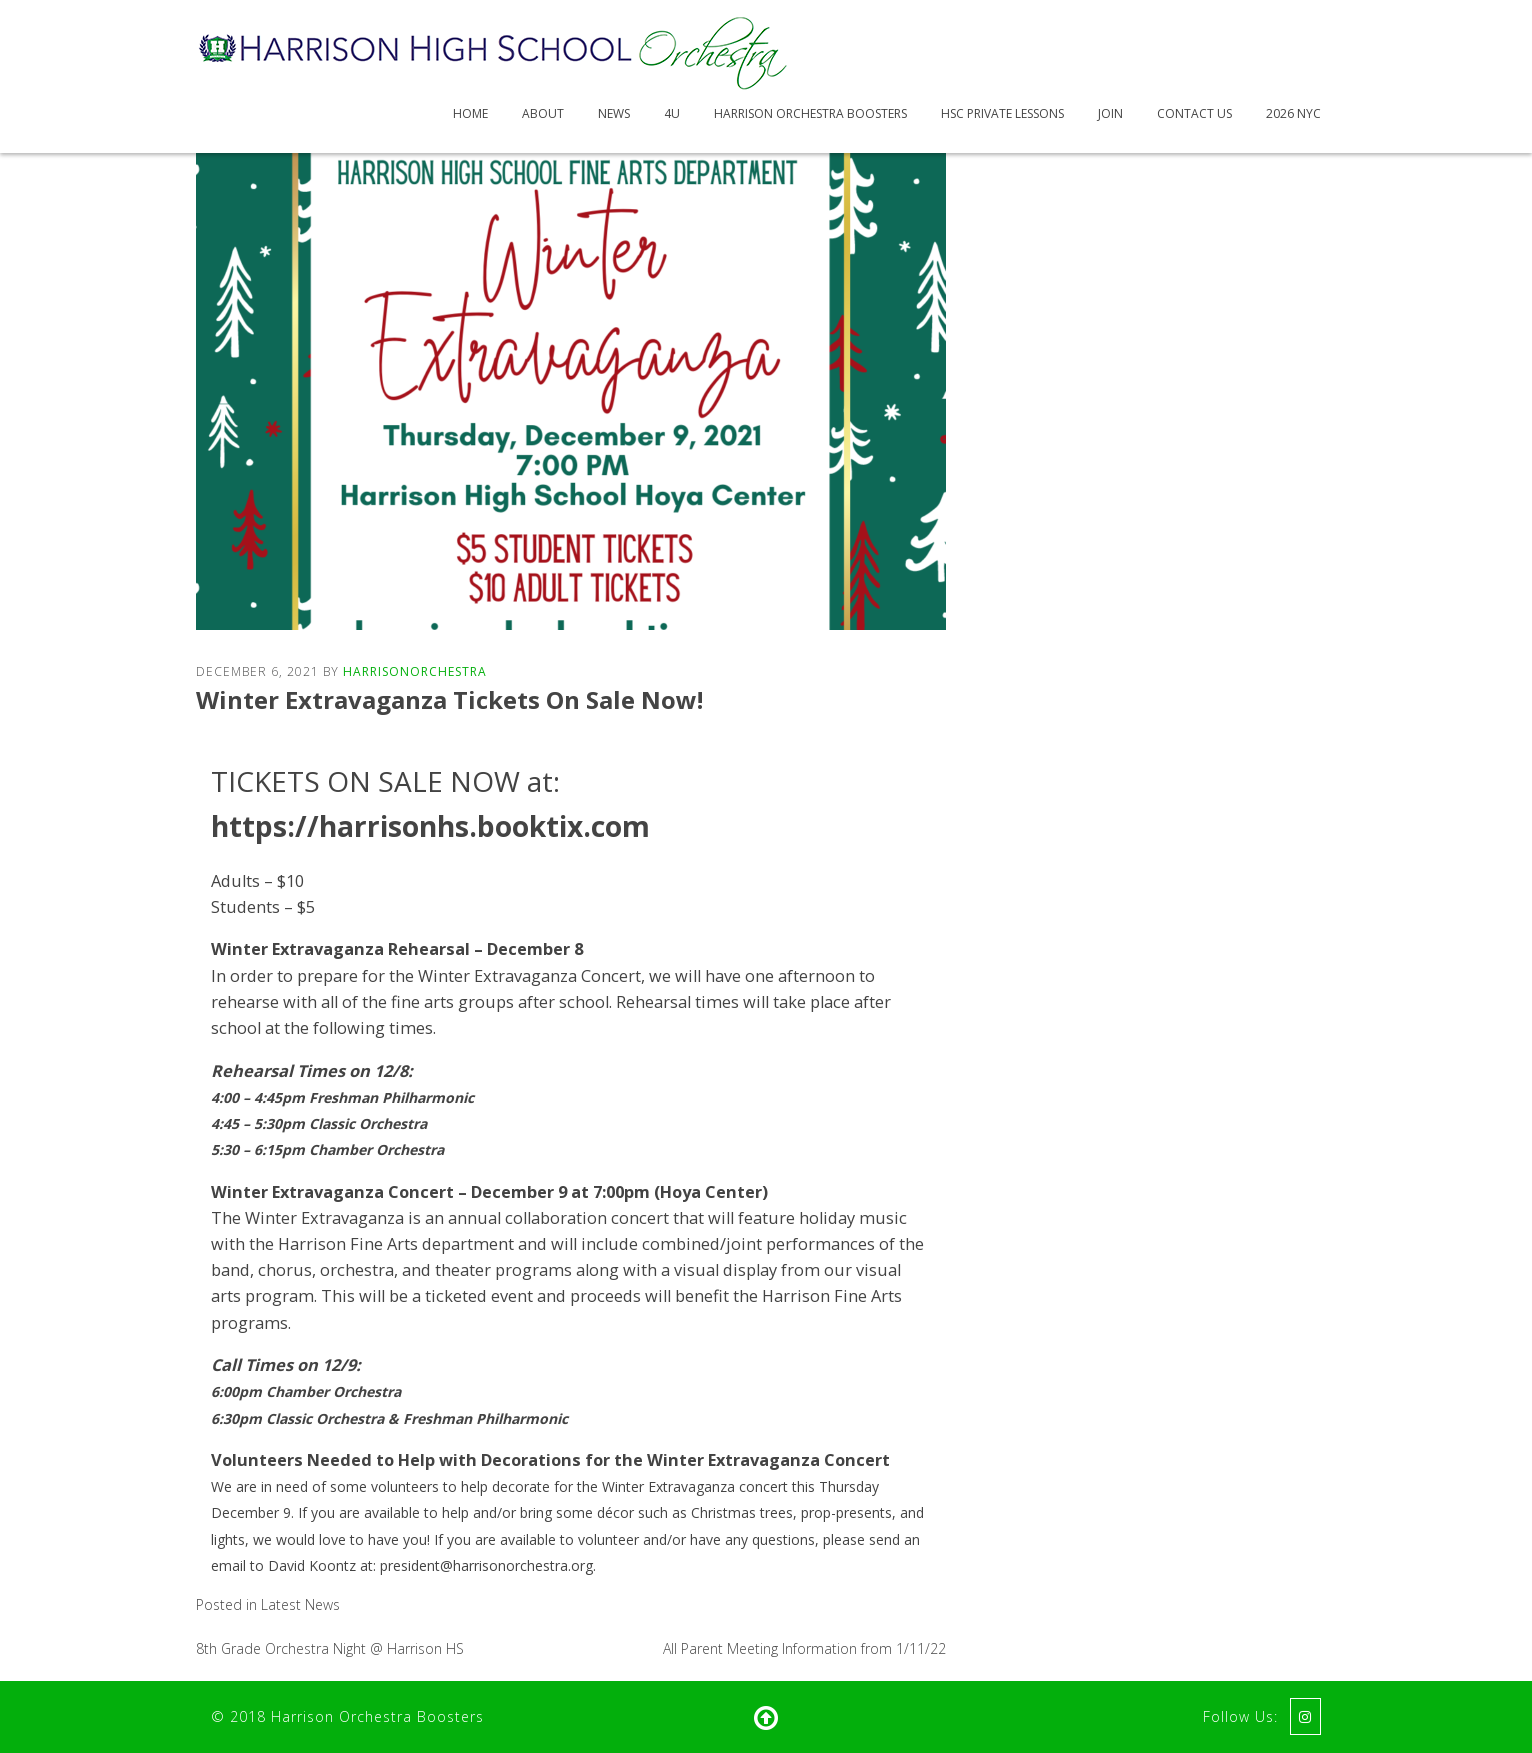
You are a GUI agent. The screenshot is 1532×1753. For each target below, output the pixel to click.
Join (1110, 113)
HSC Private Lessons (1002, 113)
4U (672, 113)
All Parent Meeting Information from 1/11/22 (804, 1648)
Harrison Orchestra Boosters (810, 113)
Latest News (300, 1604)
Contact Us (1194, 113)
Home (470, 113)
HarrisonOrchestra (415, 671)
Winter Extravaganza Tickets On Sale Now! (449, 699)
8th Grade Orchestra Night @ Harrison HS (330, 1648)
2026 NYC (1293, 113)
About (543, 113)
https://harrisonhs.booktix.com (430, 826)
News (614, 113)
